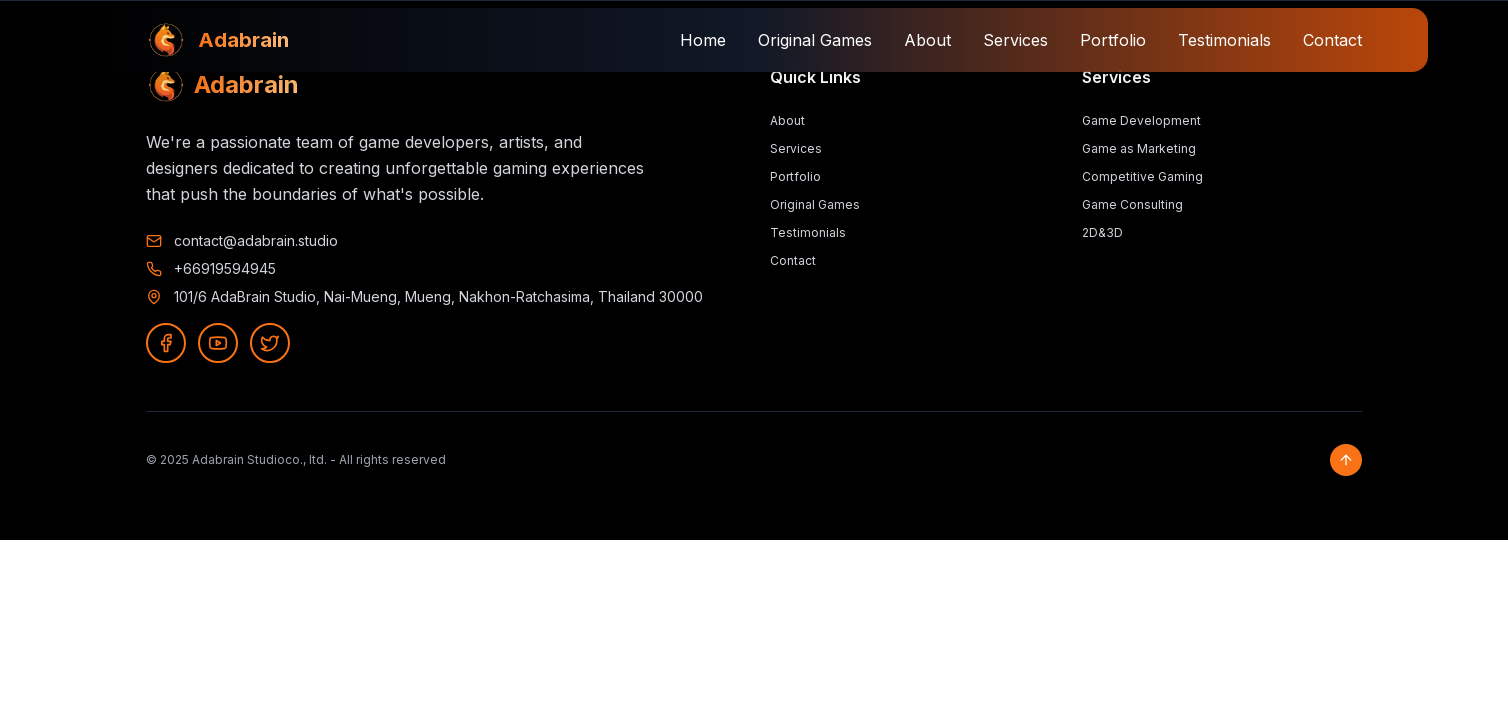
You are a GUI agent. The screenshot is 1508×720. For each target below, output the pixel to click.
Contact (1332, 40)
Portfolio (1113, 40)
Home (703, 40)
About (927, 40)
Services (1015, 40)
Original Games (815, 40)
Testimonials (1224, 40)
